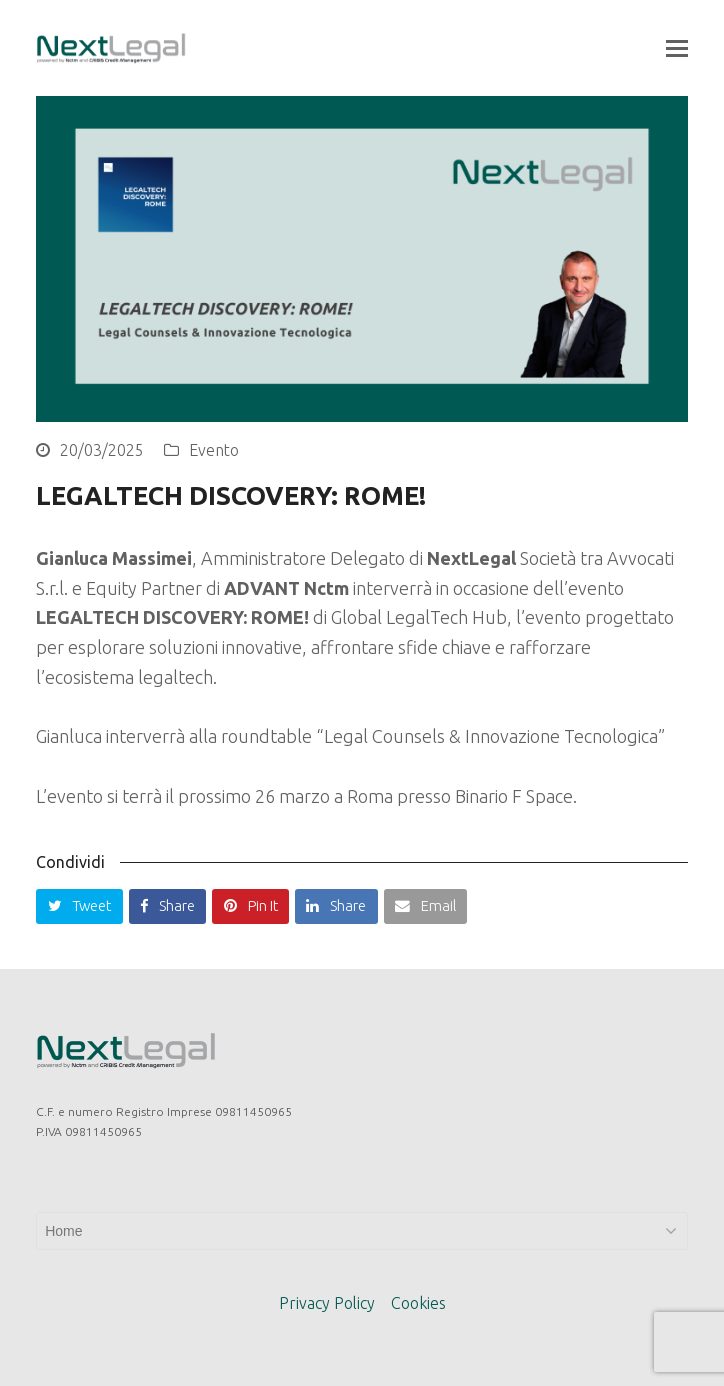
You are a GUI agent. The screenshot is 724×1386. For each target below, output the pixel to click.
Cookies (418, 1303)
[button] (677, 48)
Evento (214, 450)
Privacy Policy (327, 1303)
